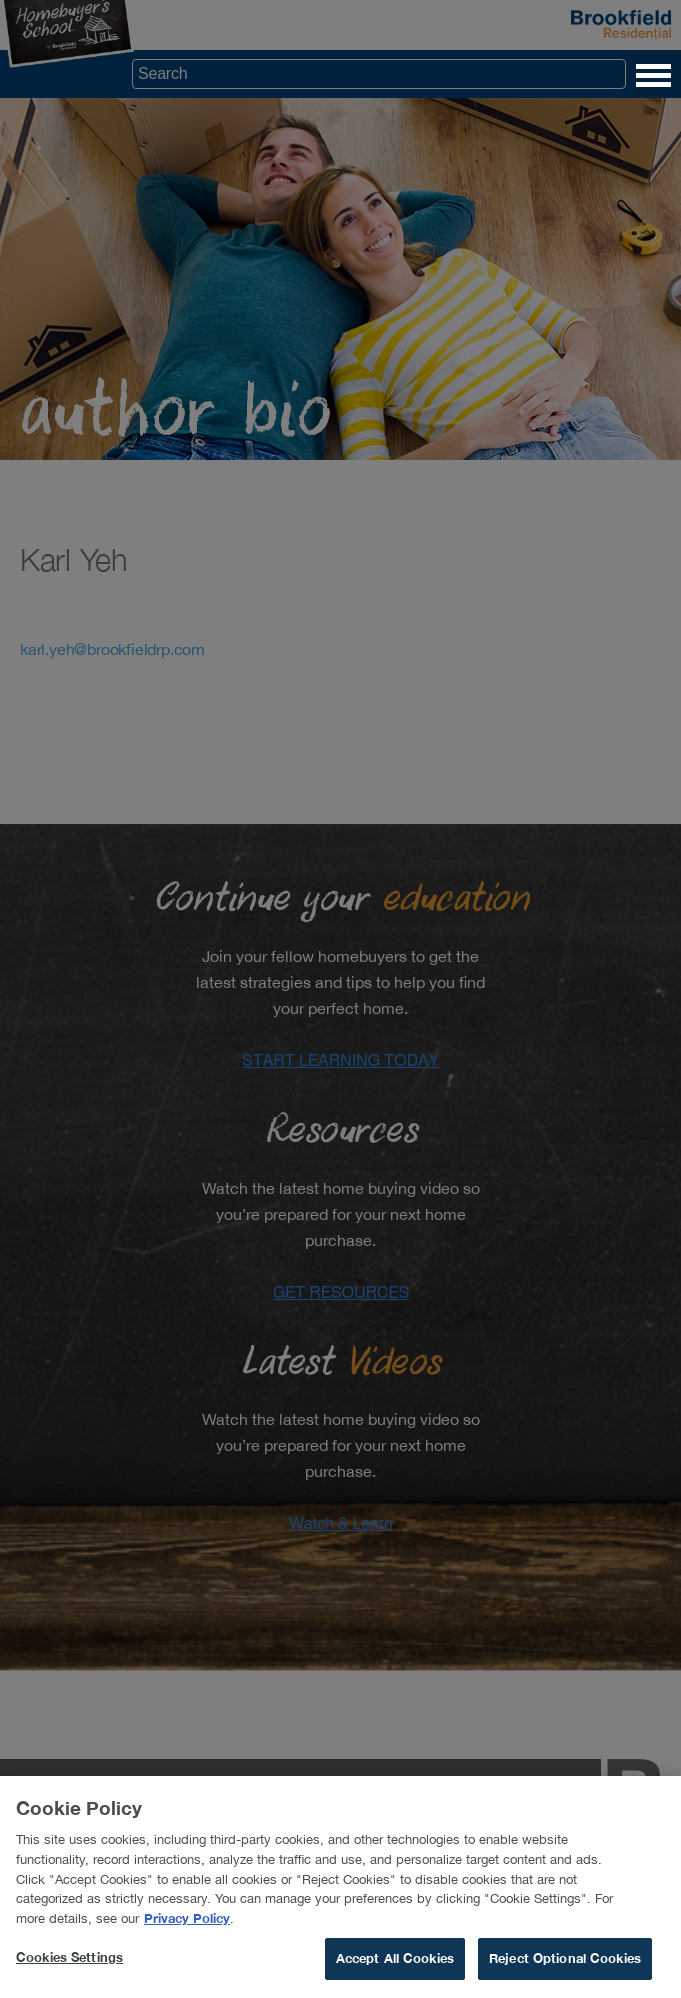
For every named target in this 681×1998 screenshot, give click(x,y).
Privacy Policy (187, 1924)
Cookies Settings (69, 1964)
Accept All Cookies (395, 1965)
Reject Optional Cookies (565, 1965)
